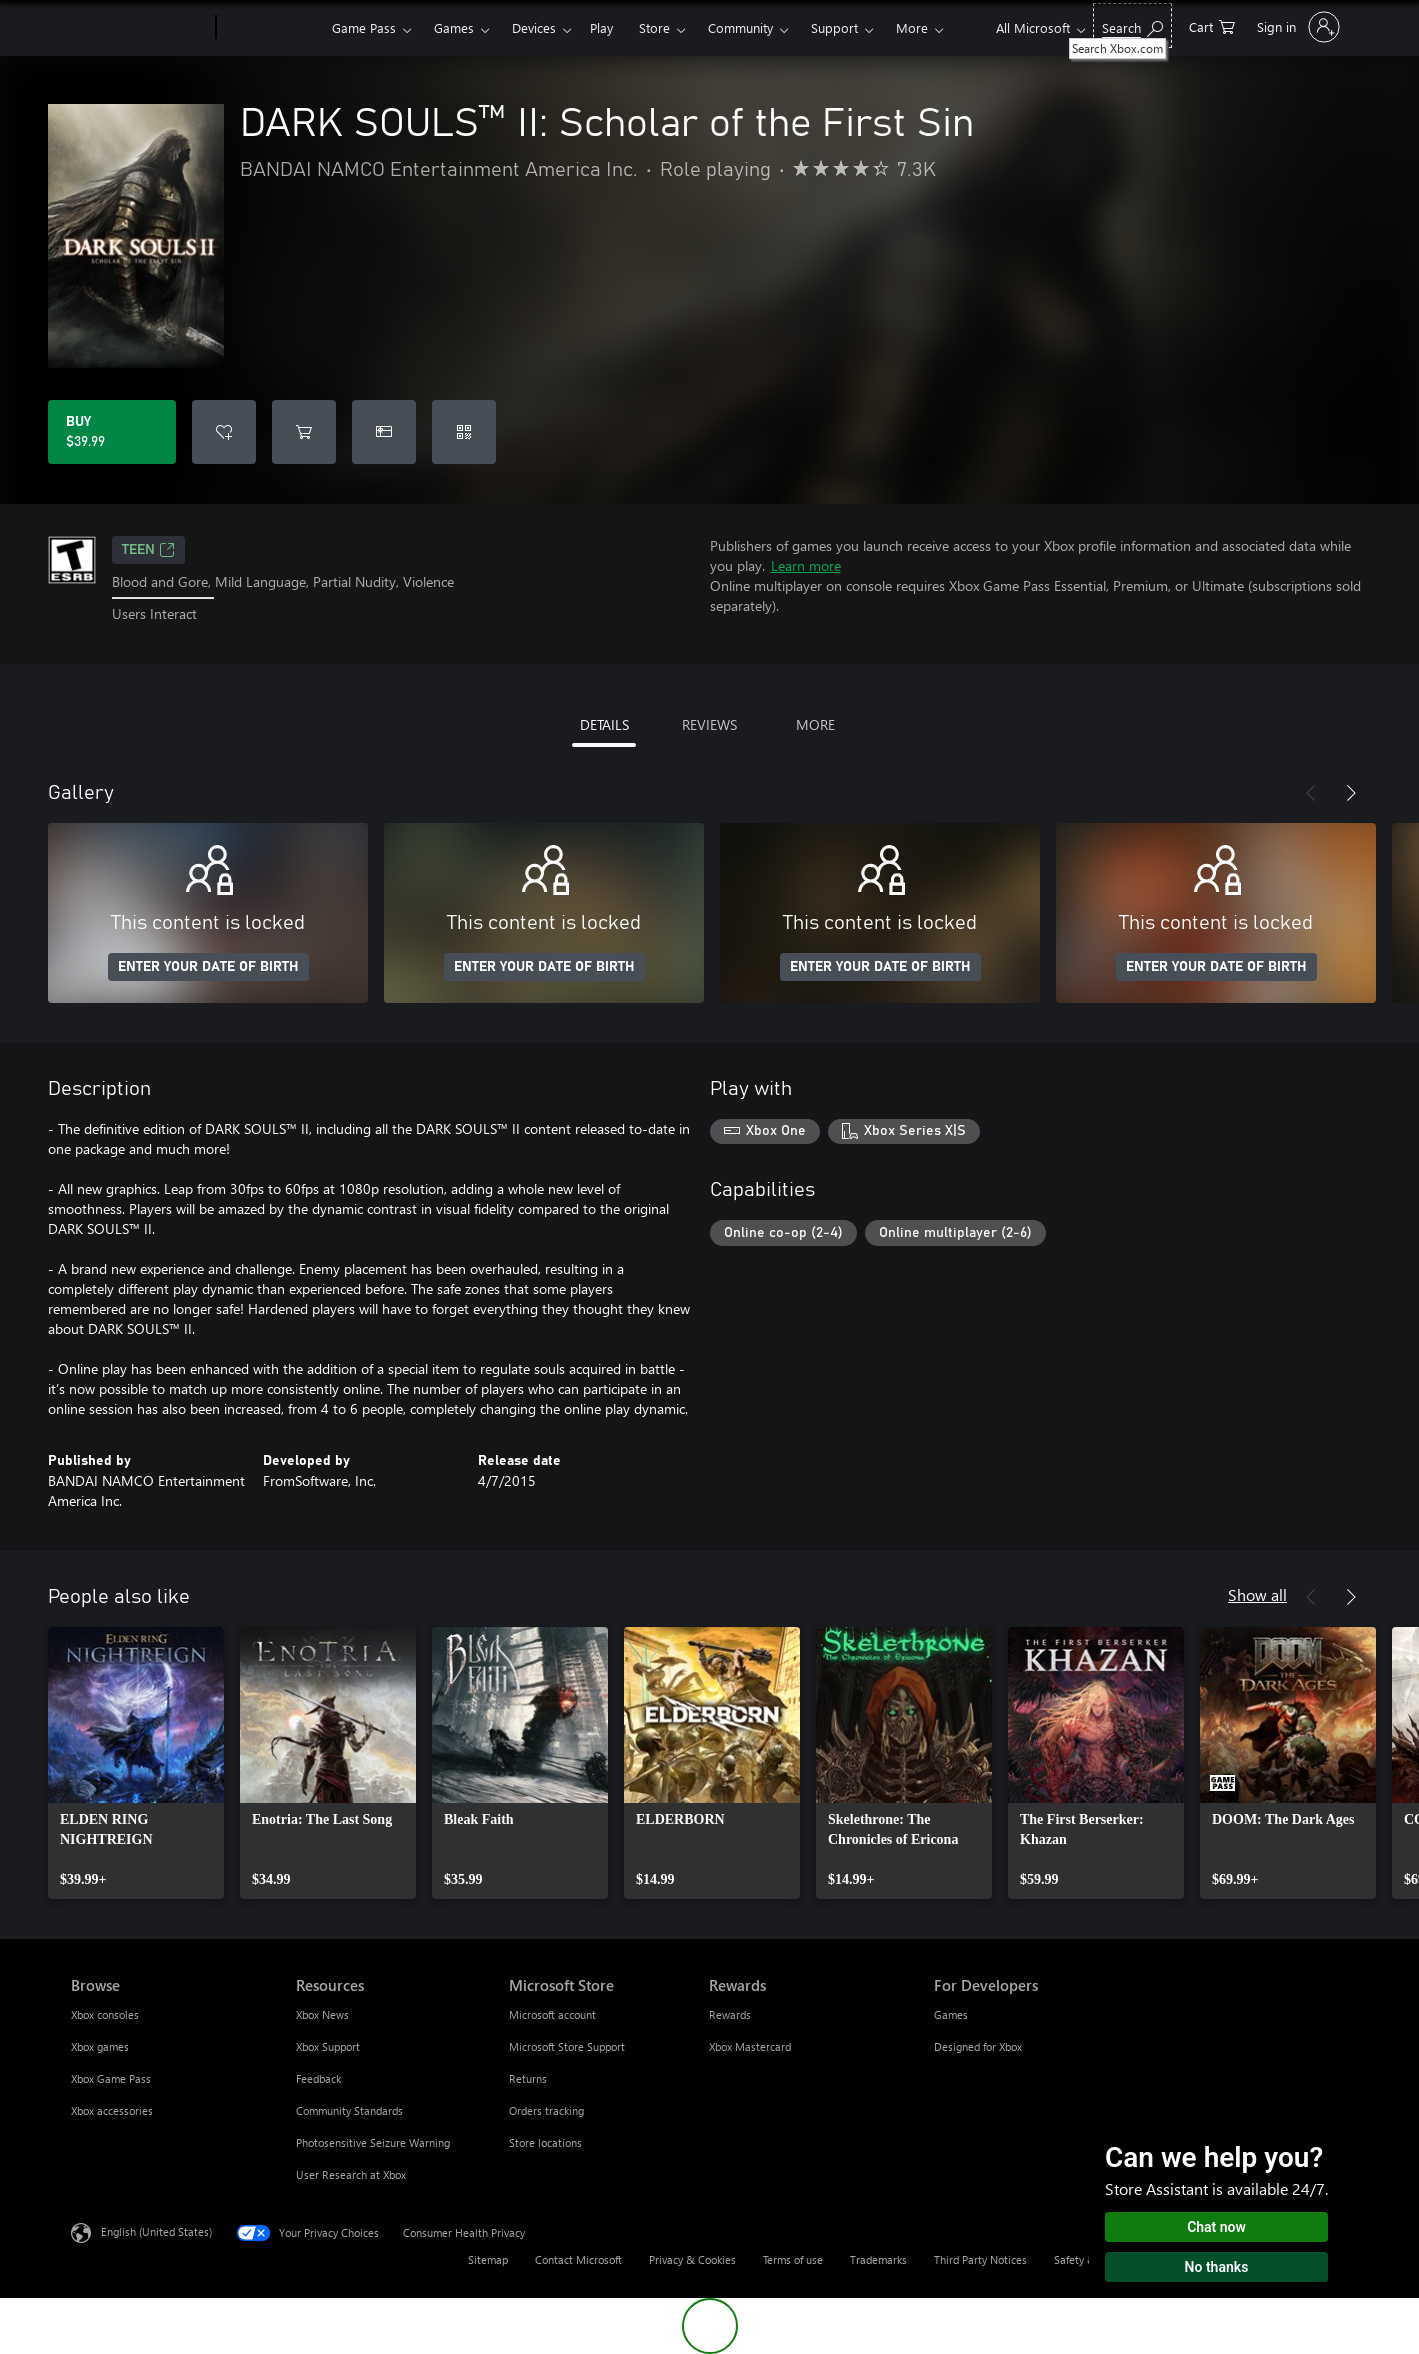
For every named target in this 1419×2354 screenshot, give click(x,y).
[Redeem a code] (464, 432)
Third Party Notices (980, 2259)
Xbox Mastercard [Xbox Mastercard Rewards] (750, 2046)
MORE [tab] (815, 724)
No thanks (1217, 2267)
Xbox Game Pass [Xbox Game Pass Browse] (111, 2078)
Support (834, 27)
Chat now (1216, 2227)
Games (454, 27)
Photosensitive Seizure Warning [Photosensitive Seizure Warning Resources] (373, 2142)
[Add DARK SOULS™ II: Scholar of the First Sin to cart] (304, 432)
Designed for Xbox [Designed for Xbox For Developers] (978, 2046)
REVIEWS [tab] (709, 724)
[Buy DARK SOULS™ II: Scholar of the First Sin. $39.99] (112, 432)
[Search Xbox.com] (1132, 25)
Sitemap (488, 2259)
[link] (136, 1763)
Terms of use (793, 2259)
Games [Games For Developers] (951, 2014)
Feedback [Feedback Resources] (318, 2078)
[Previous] (1311, 793)
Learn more (806, 565)
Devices (534, 27)
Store (654, 27)
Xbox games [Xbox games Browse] (100, 2046)
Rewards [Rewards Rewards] (730, 2014)
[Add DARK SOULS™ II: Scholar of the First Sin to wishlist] (224, 432)
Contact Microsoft (578, 2259)
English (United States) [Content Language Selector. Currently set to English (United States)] (156, 2230)
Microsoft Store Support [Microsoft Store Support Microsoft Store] (567, 2046)
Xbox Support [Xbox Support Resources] (328, 2046)
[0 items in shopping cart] (1212, 25)
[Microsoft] (139, 28)
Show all (1257, 1594)
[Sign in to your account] (1296, 27)
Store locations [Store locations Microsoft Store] (545, 2142)
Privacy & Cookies (692, 2259)
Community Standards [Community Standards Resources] (349, 2110)
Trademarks (878, 2259)
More (912, 27)
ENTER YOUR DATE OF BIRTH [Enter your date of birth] (208, 967)
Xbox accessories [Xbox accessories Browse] (112, 2110)
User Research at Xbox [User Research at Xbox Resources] (351, 2174)
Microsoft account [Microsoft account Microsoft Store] (552, 2014)
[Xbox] (271, 28)
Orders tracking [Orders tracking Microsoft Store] (546, 2110)
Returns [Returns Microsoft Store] (528, 2078)
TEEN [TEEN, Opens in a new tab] (148, 550)
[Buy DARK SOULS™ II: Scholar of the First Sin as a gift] (384, 432)
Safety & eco (1085, 2259)
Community (740, 27)
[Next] (1351, 793)
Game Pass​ (364, 27)
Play (601, 27)
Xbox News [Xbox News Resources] (322, 2014)
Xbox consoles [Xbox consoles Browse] (105, 2014)
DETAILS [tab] (604, 724)
